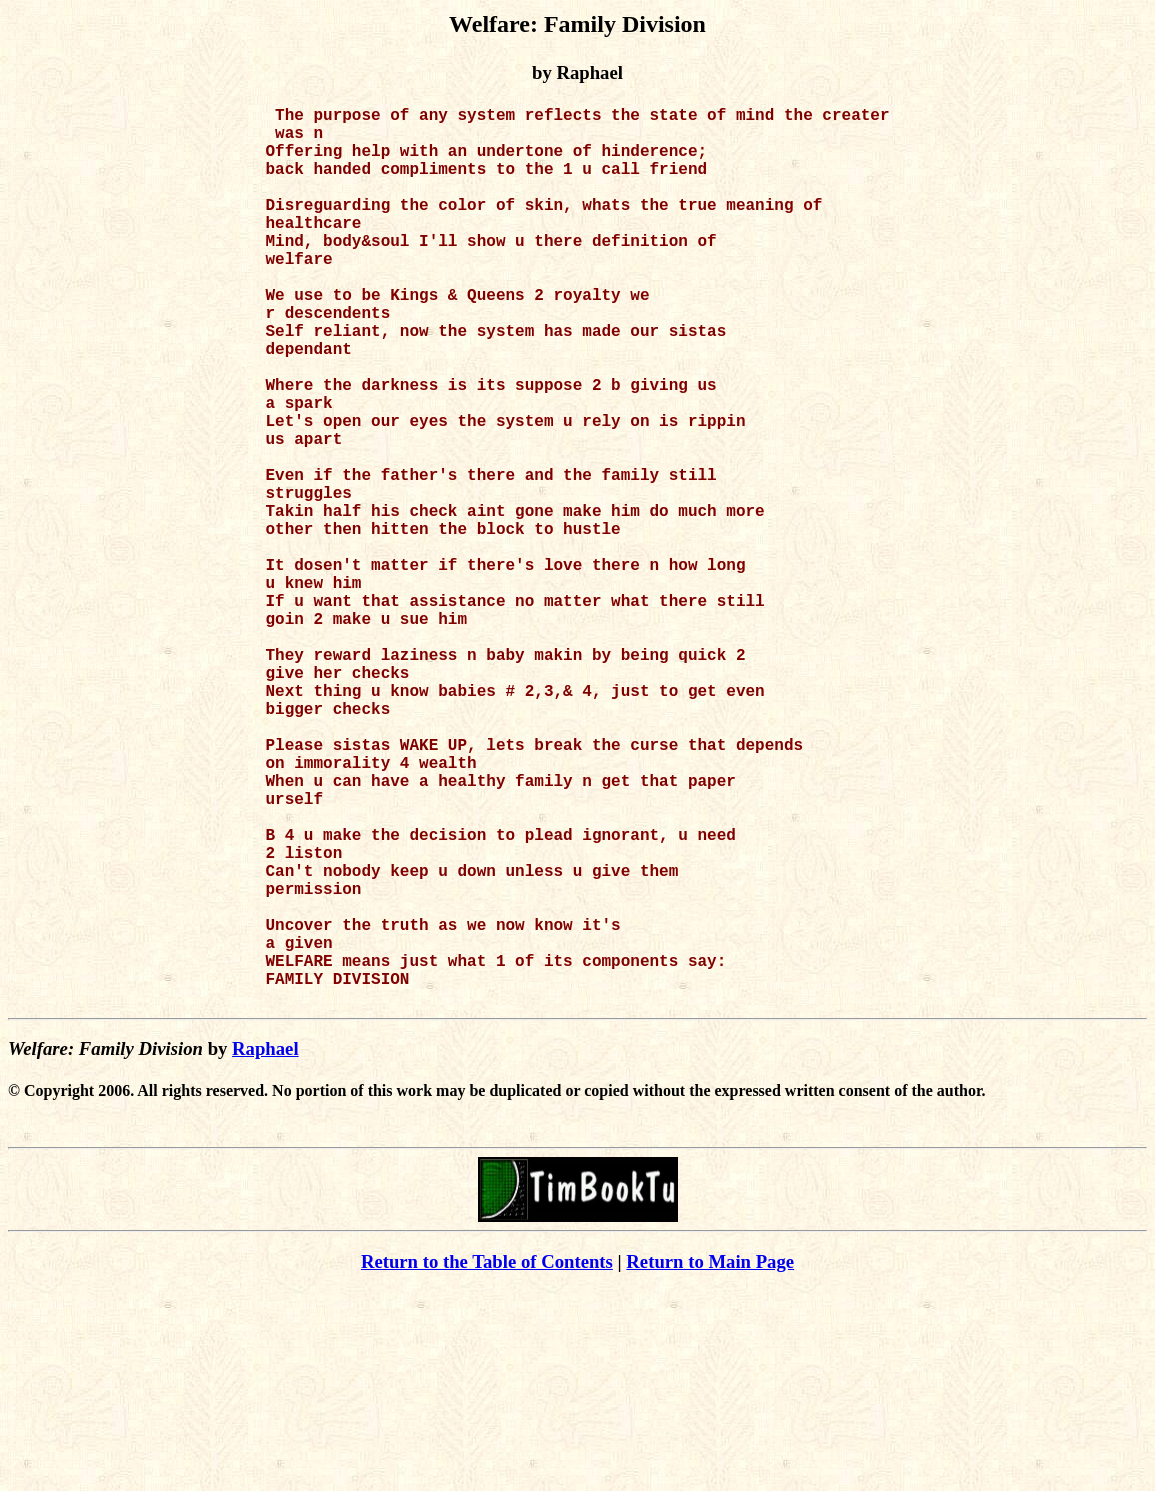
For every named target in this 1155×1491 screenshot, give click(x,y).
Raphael (265, 1248)
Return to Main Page (710, 1461)
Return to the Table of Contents (487, 1461)
